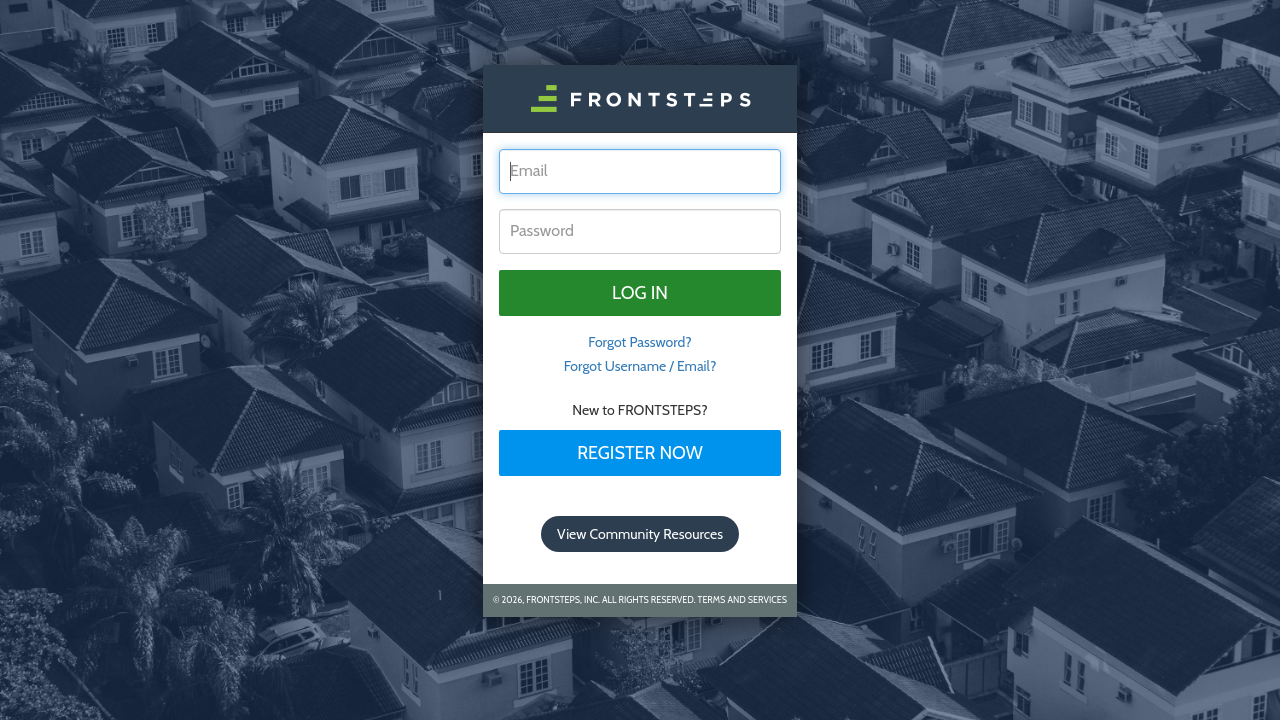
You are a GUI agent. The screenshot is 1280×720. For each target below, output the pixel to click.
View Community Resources (640, 534)
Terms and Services (742, 599)
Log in (640, 293)
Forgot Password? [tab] (640, 342)
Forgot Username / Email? (640, 366)
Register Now (640, 453)
